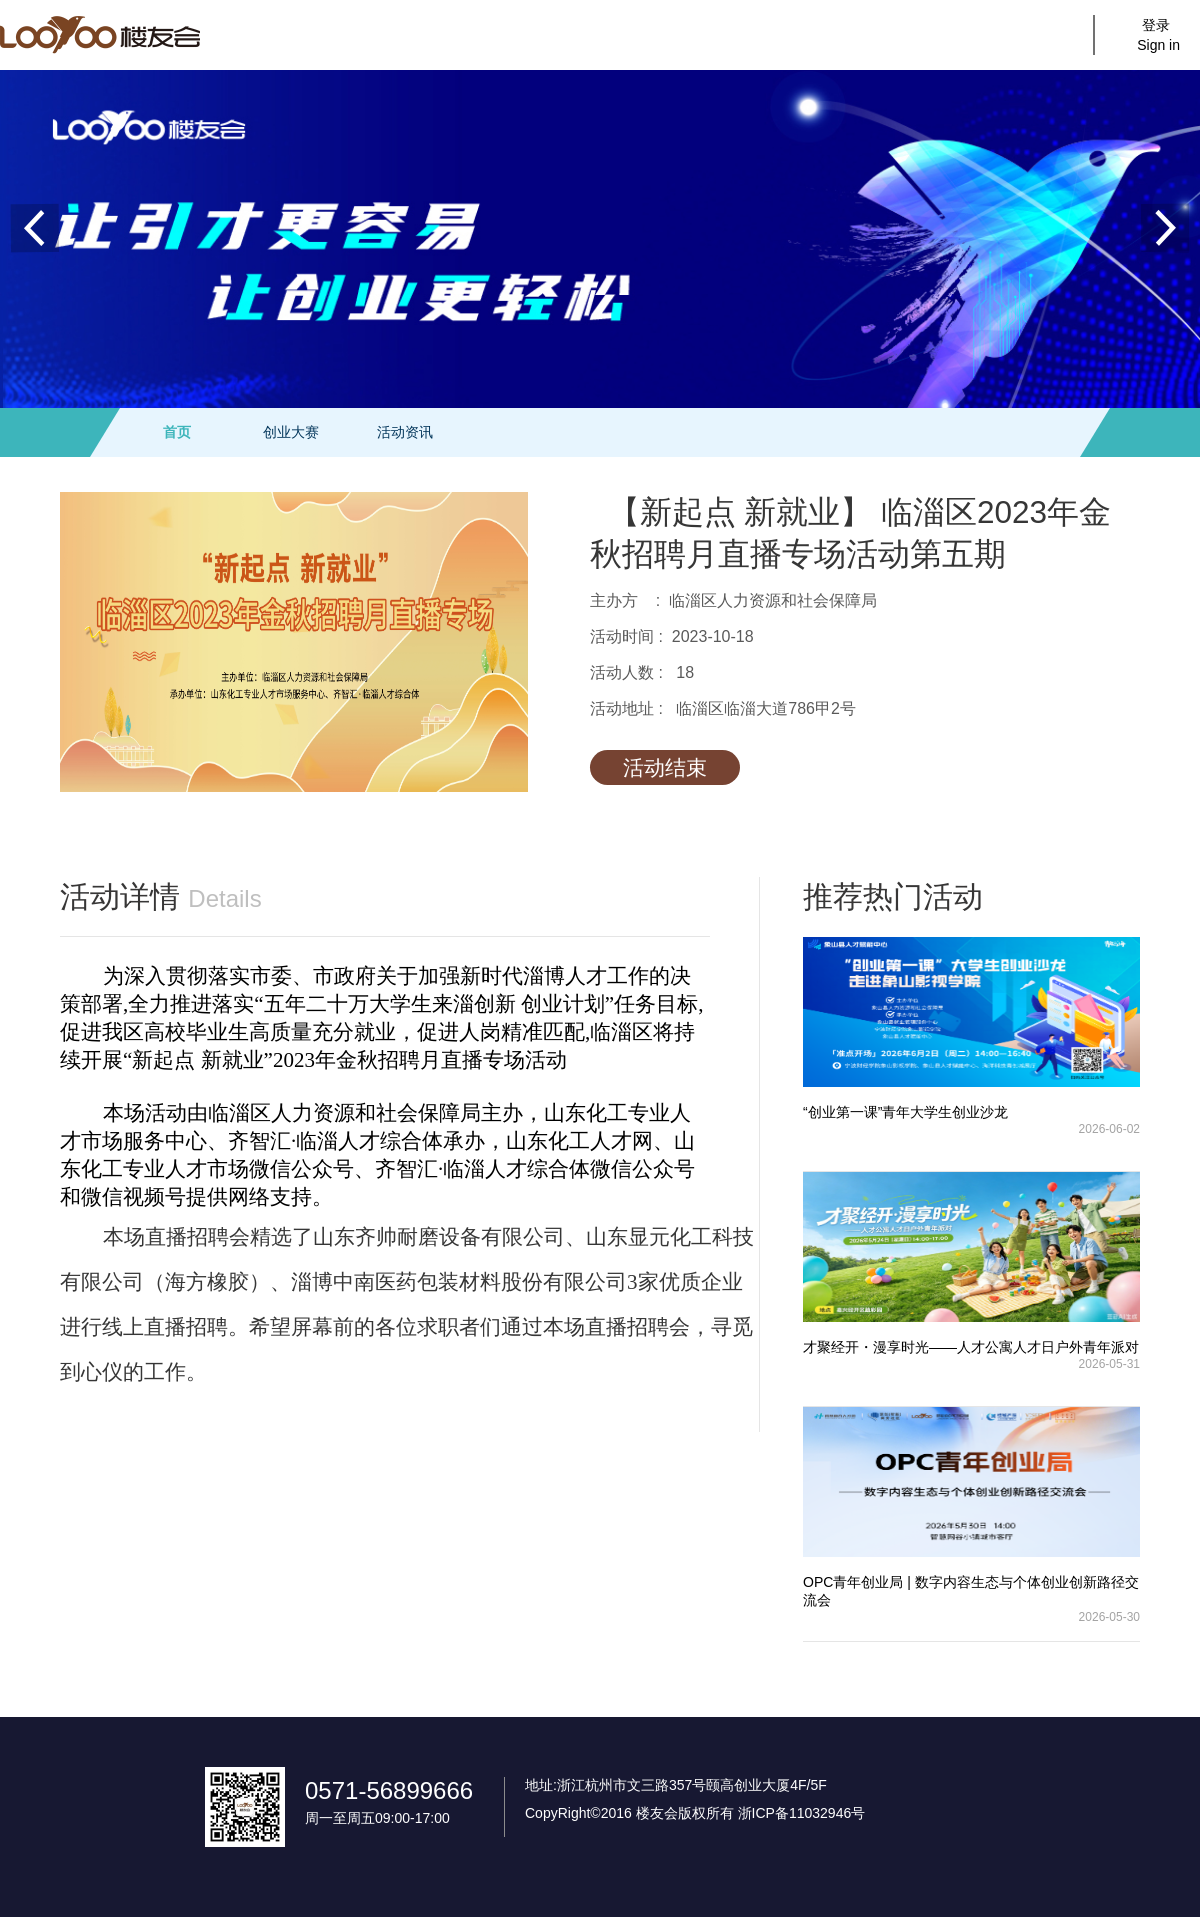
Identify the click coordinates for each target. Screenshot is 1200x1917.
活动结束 (665, 767)
